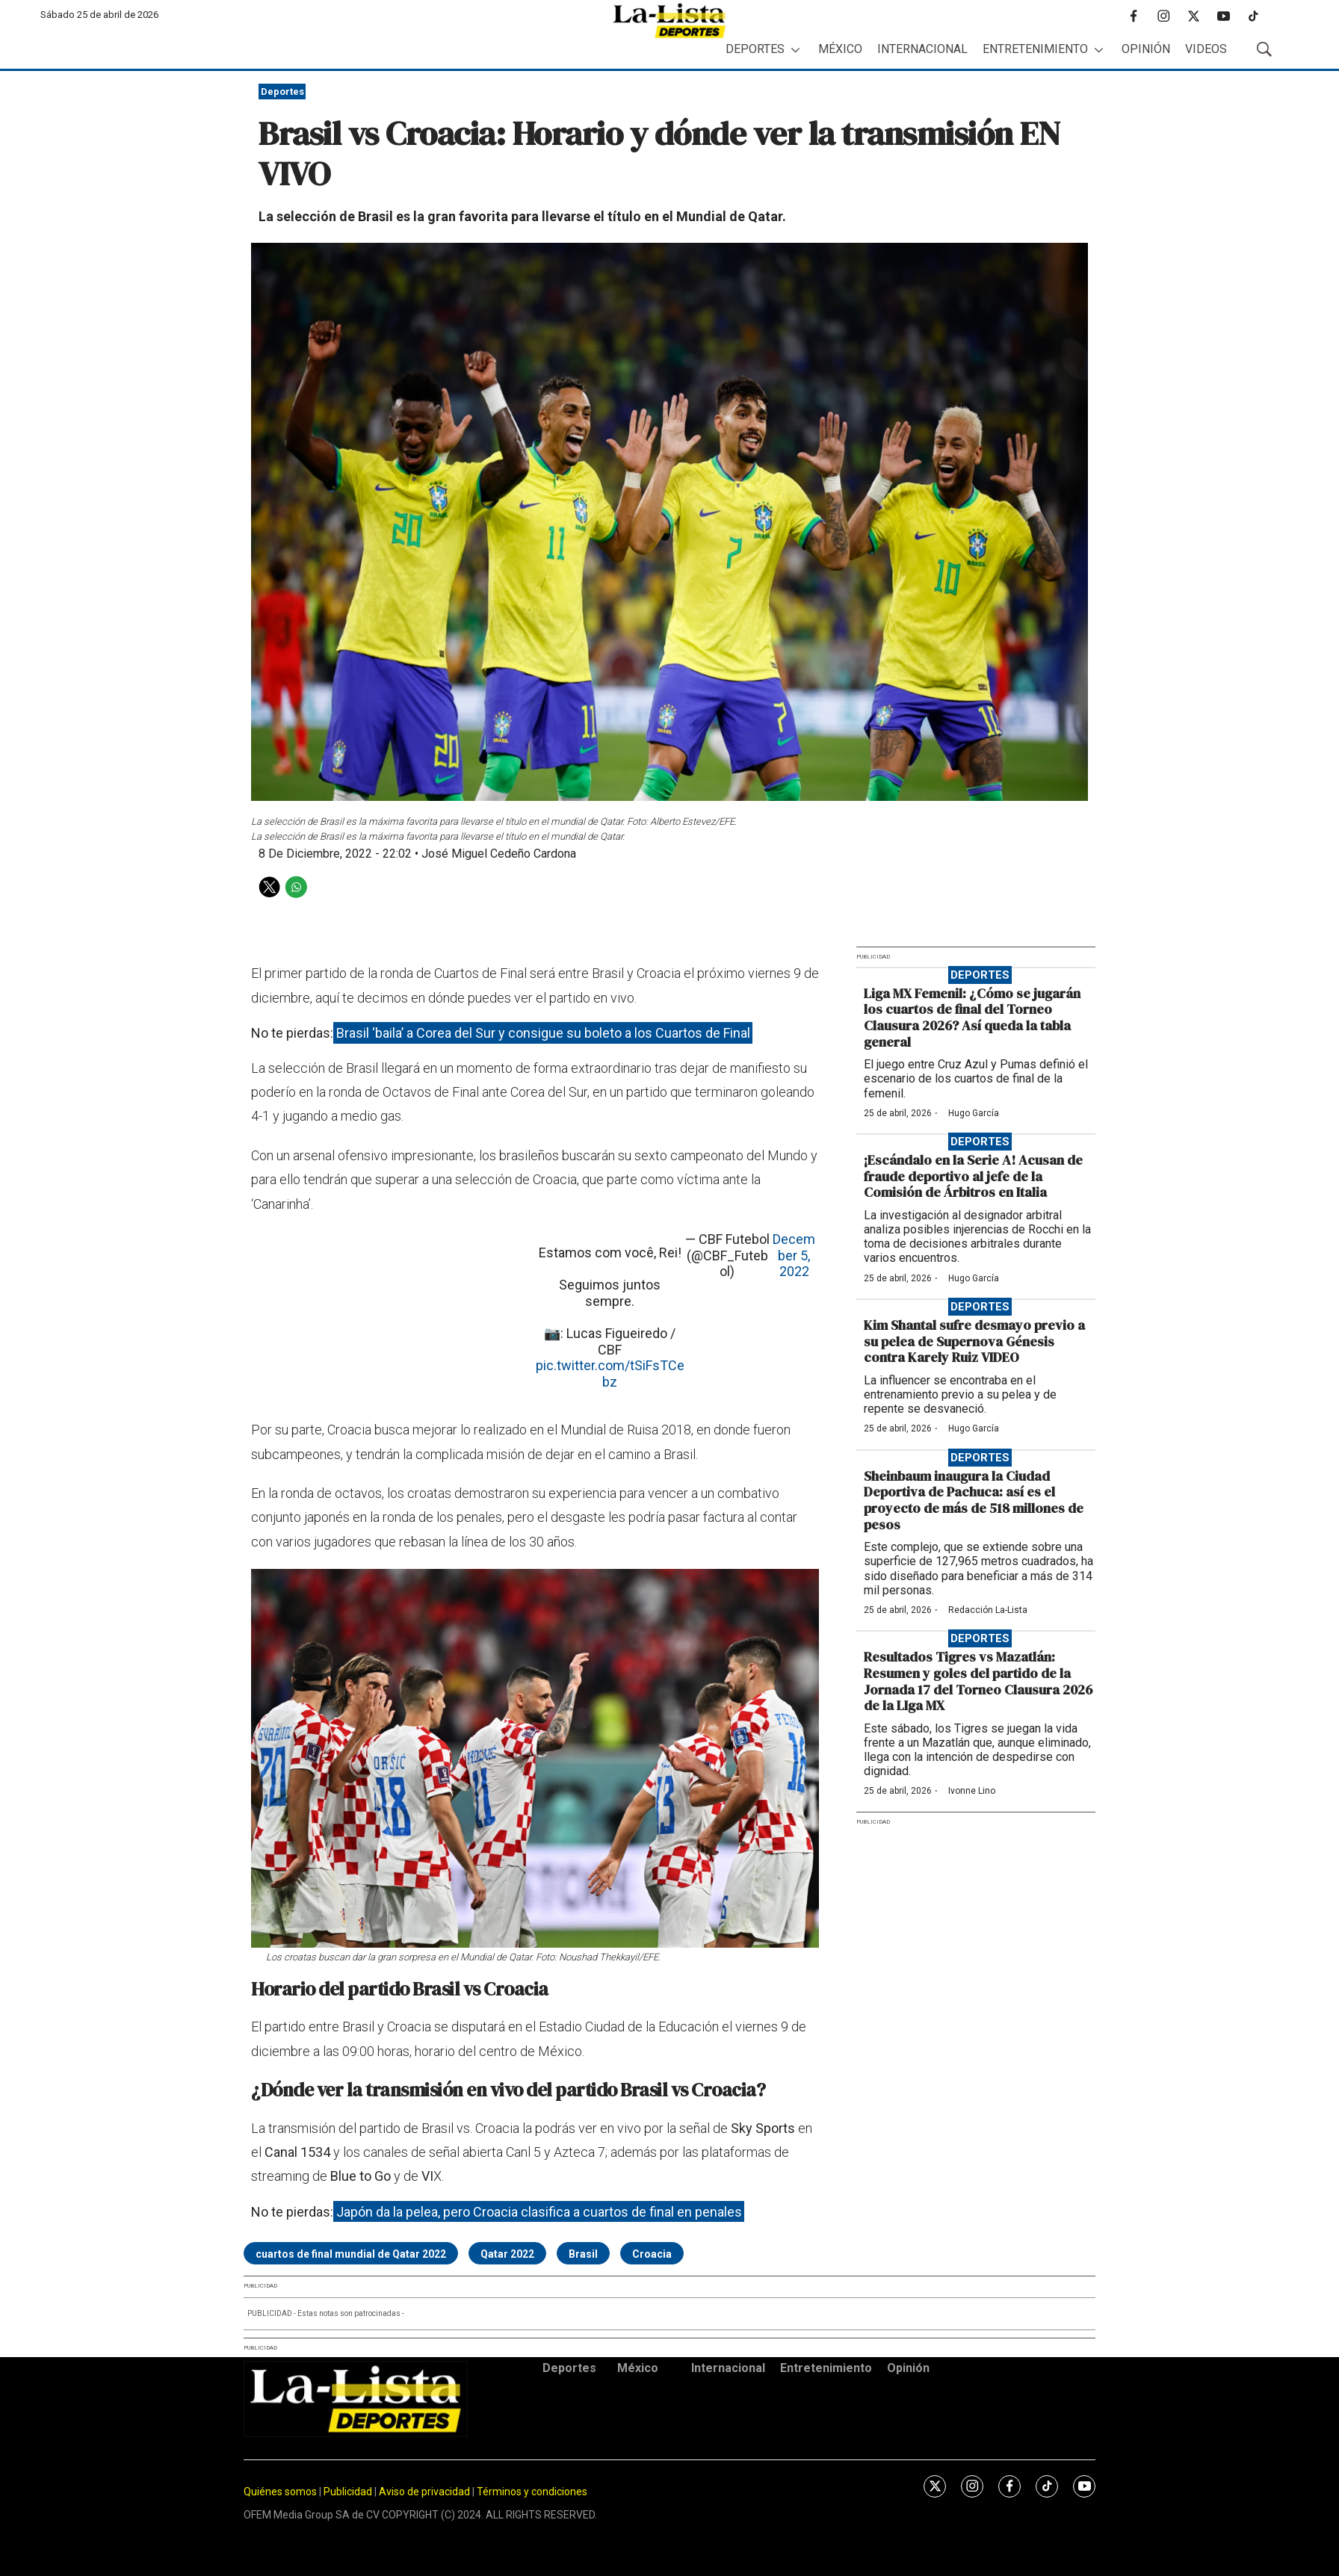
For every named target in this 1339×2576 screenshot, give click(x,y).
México (840, 49)
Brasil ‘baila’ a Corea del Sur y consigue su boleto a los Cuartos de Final (543, 1033)
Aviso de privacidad (424, 2492)
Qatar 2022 (507, 2254)
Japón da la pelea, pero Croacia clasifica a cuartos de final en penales (539, 2212)
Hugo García (973, 1113)
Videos (1206, 49)
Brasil (583, 2254)
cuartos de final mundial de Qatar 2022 (351, 2254)
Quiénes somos (280, 2492)
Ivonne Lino (971, 1791)
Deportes (755, 49)
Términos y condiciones (532, 2492)
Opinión (1146, 49)
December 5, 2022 (794, 1255)
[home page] (669, 20)
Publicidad (349, 2492)
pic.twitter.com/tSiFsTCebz (610, 1373)
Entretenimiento (1035, 49)
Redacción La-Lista (987, 1610)
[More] (795, 49)
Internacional (922, 49)
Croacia (652, 2254)
